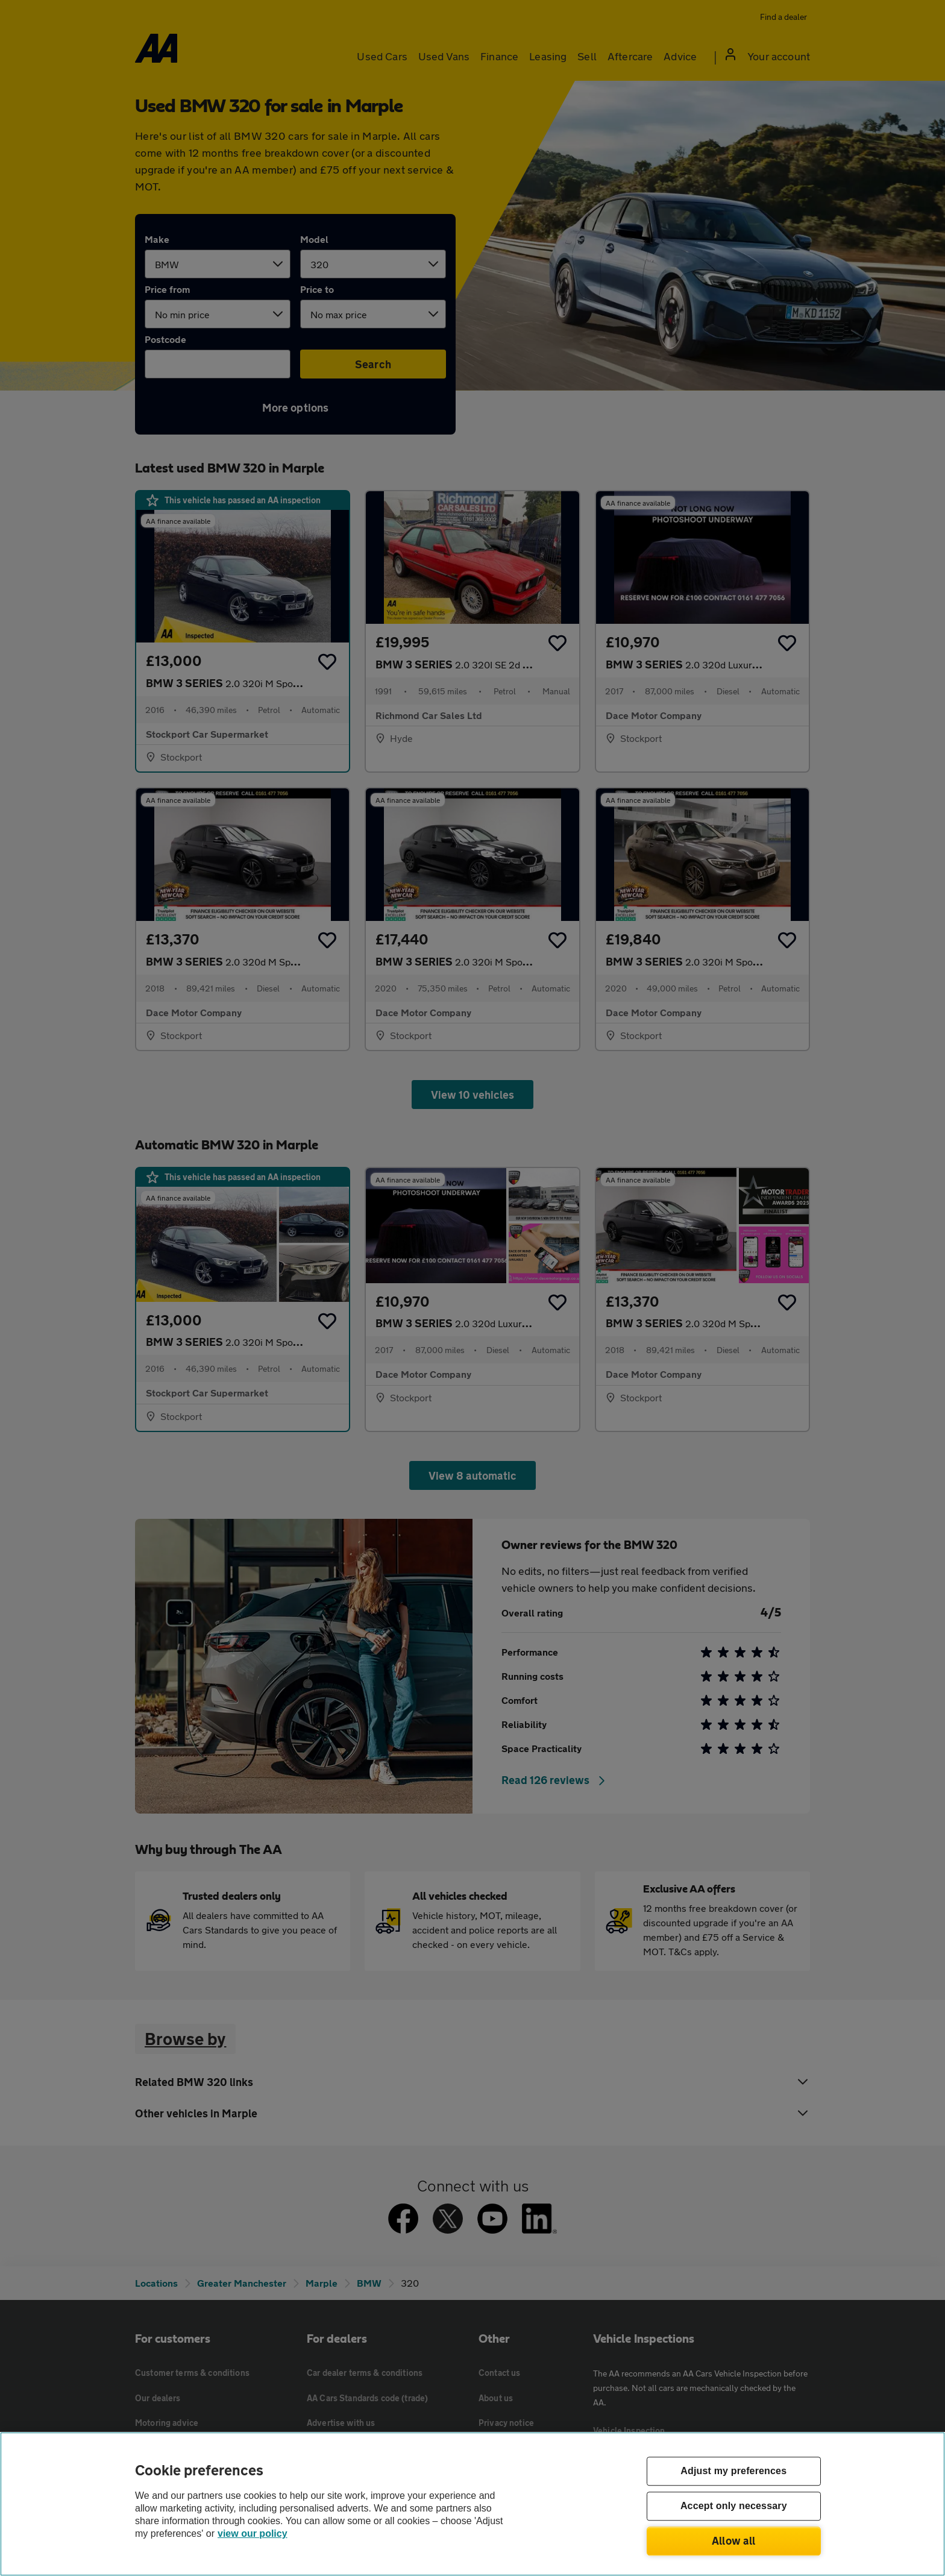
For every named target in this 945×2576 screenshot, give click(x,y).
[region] (472, 2504)
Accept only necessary (733, 2506)
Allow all (734, 2540)
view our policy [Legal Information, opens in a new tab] (252, 2533)
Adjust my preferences (733, 2471)
